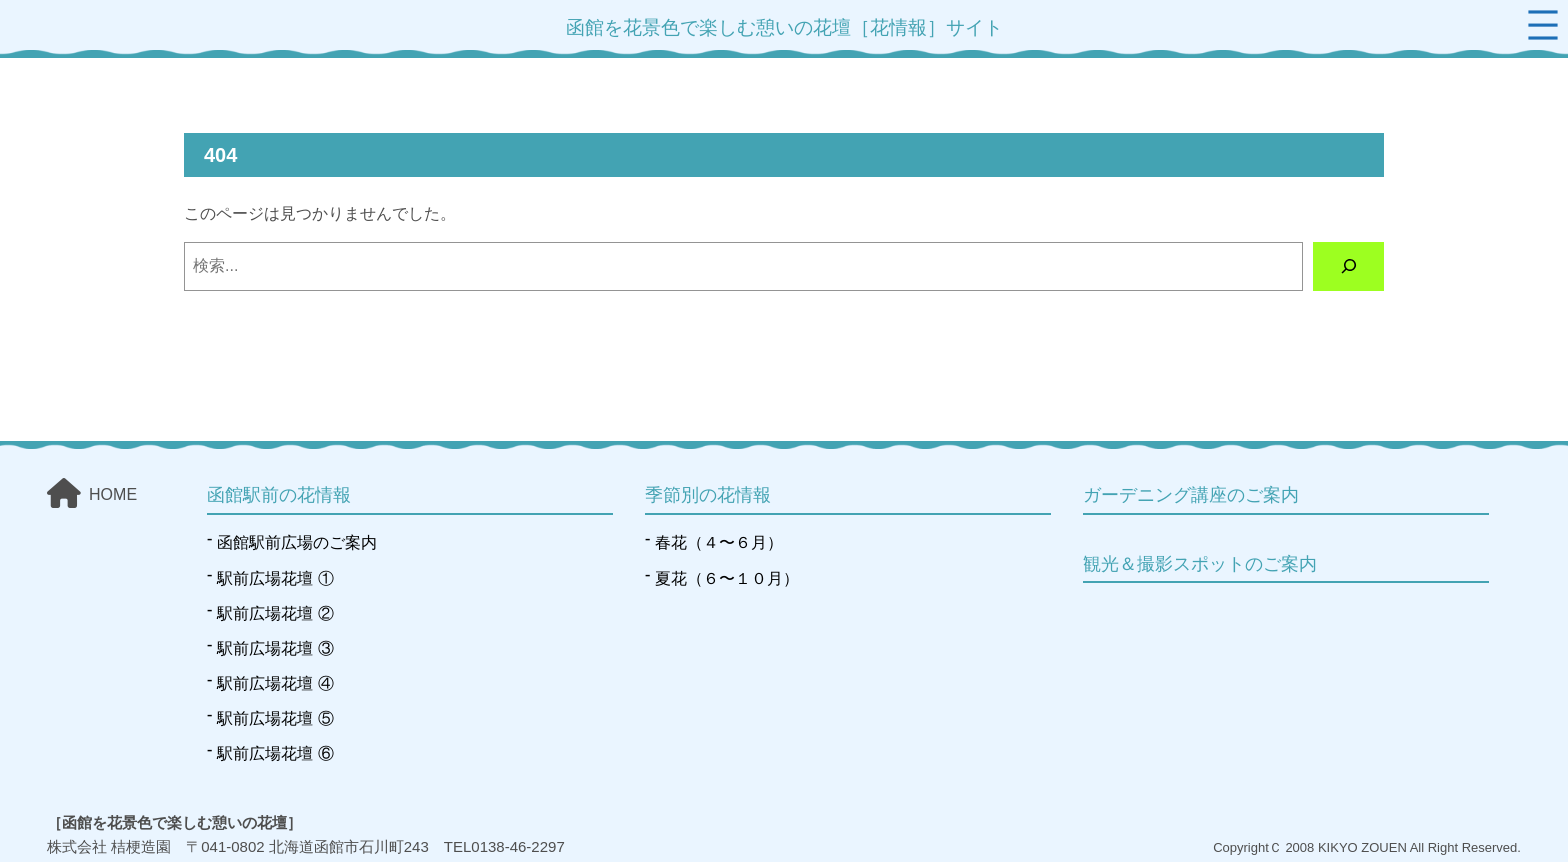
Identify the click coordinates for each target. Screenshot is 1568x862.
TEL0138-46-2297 (504, 846)
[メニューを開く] (1543, 25)
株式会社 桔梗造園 (109, 846)
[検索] (1348, 266)
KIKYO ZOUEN (1362, 847)
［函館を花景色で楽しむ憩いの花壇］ (174, 822)
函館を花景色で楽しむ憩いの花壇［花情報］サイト (784, 27)
